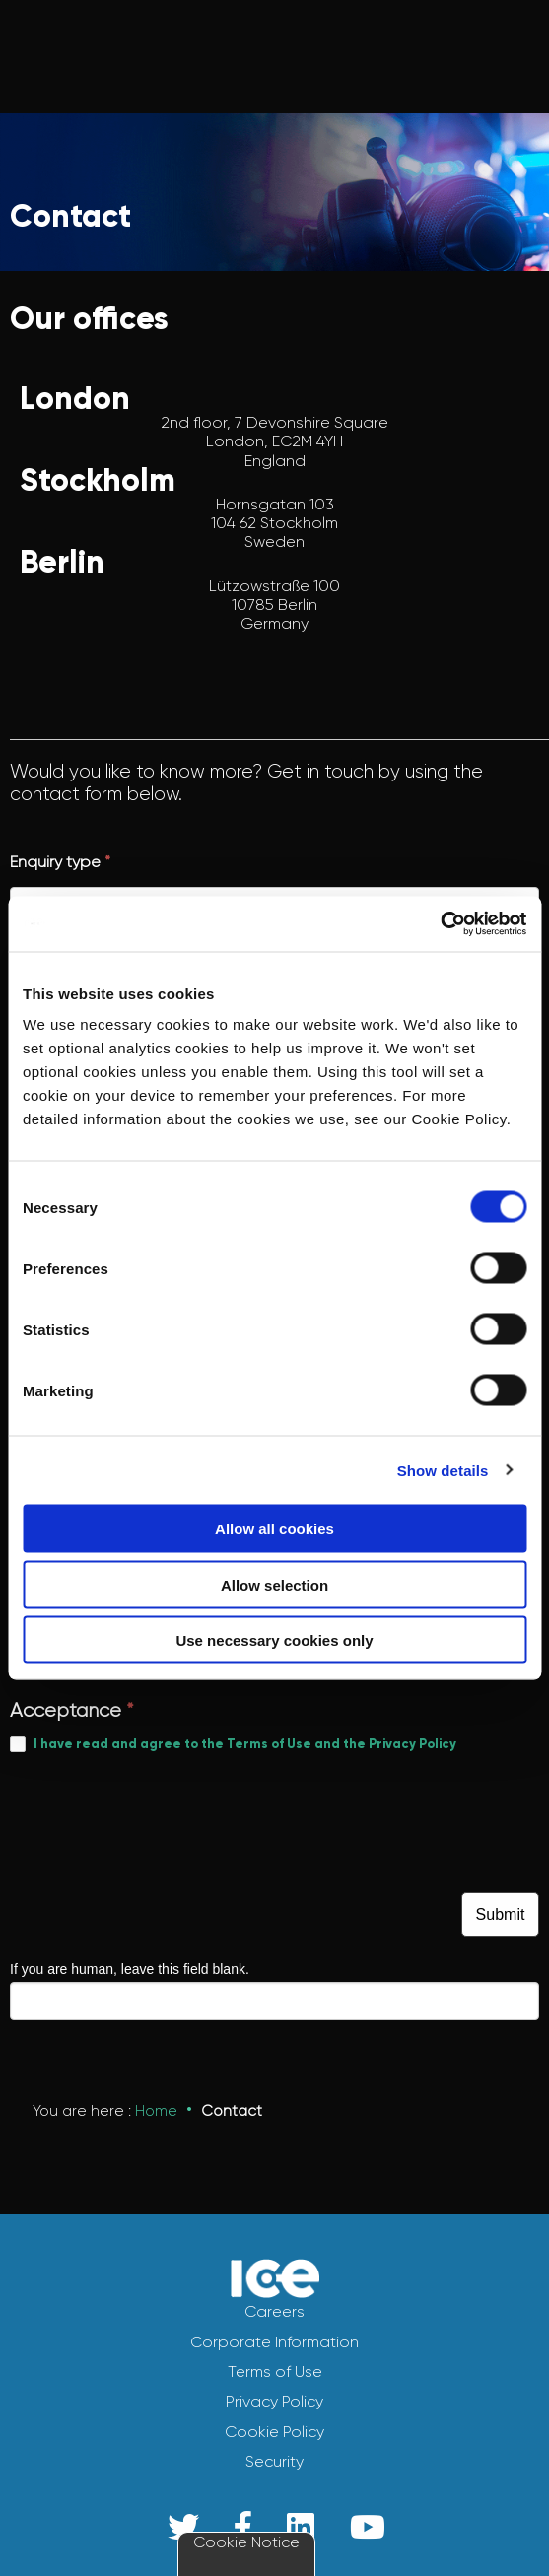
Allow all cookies (274, 1529)
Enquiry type (60, 861)
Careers (274, 2311)
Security (274, 2461)
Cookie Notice (246, 2542)
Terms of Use (275, 2371)
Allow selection (274, 1584)
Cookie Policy (274, 2431)
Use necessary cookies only (274, 1640)
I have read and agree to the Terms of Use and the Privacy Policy (245, 1744)
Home (156, 2111)
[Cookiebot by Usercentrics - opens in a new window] (440, 924)
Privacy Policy (274, 2401)
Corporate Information (274, 2342)
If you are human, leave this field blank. (129, 1969)
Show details (443, 1469)
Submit (500, 1914)
